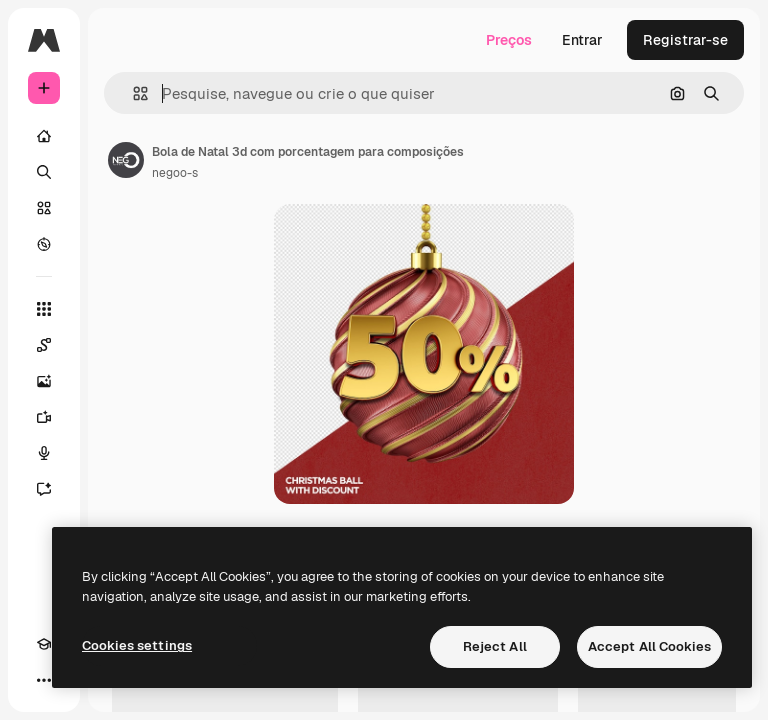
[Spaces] (44, 345)
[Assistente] (44, 489)
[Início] (44, 136)
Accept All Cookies (649, 646)
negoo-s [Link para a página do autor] (175, 173)
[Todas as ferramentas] (44, 309)
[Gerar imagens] (44, 381)
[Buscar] (44, 172)
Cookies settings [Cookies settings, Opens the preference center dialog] (137, 645)
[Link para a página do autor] (126, 160)
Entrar (582, 40)
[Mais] (44, 680)
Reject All (495, 646)
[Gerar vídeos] (44, 417)
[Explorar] (44, 244)
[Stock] (44, 208)
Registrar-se (685, 40)
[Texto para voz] (44, 453)
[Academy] (44, 644)
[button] (132, 93)
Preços (509, 40)
